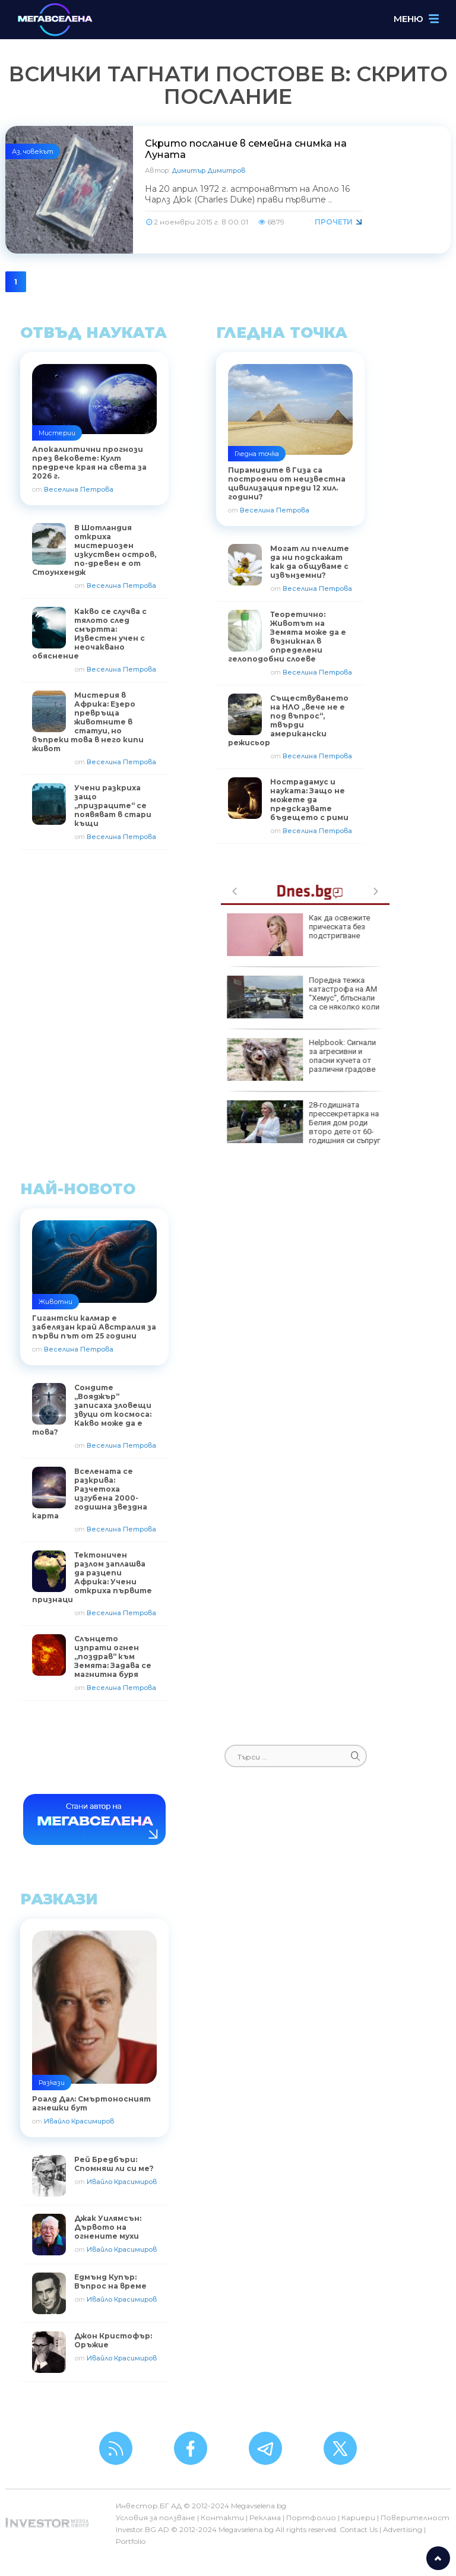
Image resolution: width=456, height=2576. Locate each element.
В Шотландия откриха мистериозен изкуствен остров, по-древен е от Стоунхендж (94, 550)
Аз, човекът (32, 151)
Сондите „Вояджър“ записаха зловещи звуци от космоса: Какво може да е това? (91, 1409)
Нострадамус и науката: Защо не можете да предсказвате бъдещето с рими (309, 799)
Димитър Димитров (208, 170)
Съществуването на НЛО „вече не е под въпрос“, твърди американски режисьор (288, 720)
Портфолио (311, 2517)
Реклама (265, 2517)
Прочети (334, 221)
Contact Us (359, 2529)
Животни (55, 1302)
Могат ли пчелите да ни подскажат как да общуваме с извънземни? (309, 562)
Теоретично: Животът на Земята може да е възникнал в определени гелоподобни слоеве (287, 636)
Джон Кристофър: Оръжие (113, 2340)
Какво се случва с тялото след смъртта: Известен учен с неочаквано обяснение (89, 633)
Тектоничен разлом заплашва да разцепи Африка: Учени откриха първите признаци (92, 1577)
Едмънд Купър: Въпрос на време (110, 2281)
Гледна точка (257, 454)
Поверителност (415, 2517)
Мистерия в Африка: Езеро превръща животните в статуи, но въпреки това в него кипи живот (88, 722)
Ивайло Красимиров (79, 2121)
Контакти (222, 2517)
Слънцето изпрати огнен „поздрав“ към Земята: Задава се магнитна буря (112, 1656)
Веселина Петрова (78, 489)
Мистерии (57, 433)
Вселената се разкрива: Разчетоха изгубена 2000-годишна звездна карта (89, 1493)
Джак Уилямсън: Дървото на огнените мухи (107, 2227)
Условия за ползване (155, 2517)
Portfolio (130, 2541)
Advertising (402, 2529)
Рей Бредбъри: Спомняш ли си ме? (114, 2164)
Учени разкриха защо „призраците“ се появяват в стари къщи (112, 805)
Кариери (358, 2517)
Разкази (52, 2082)
